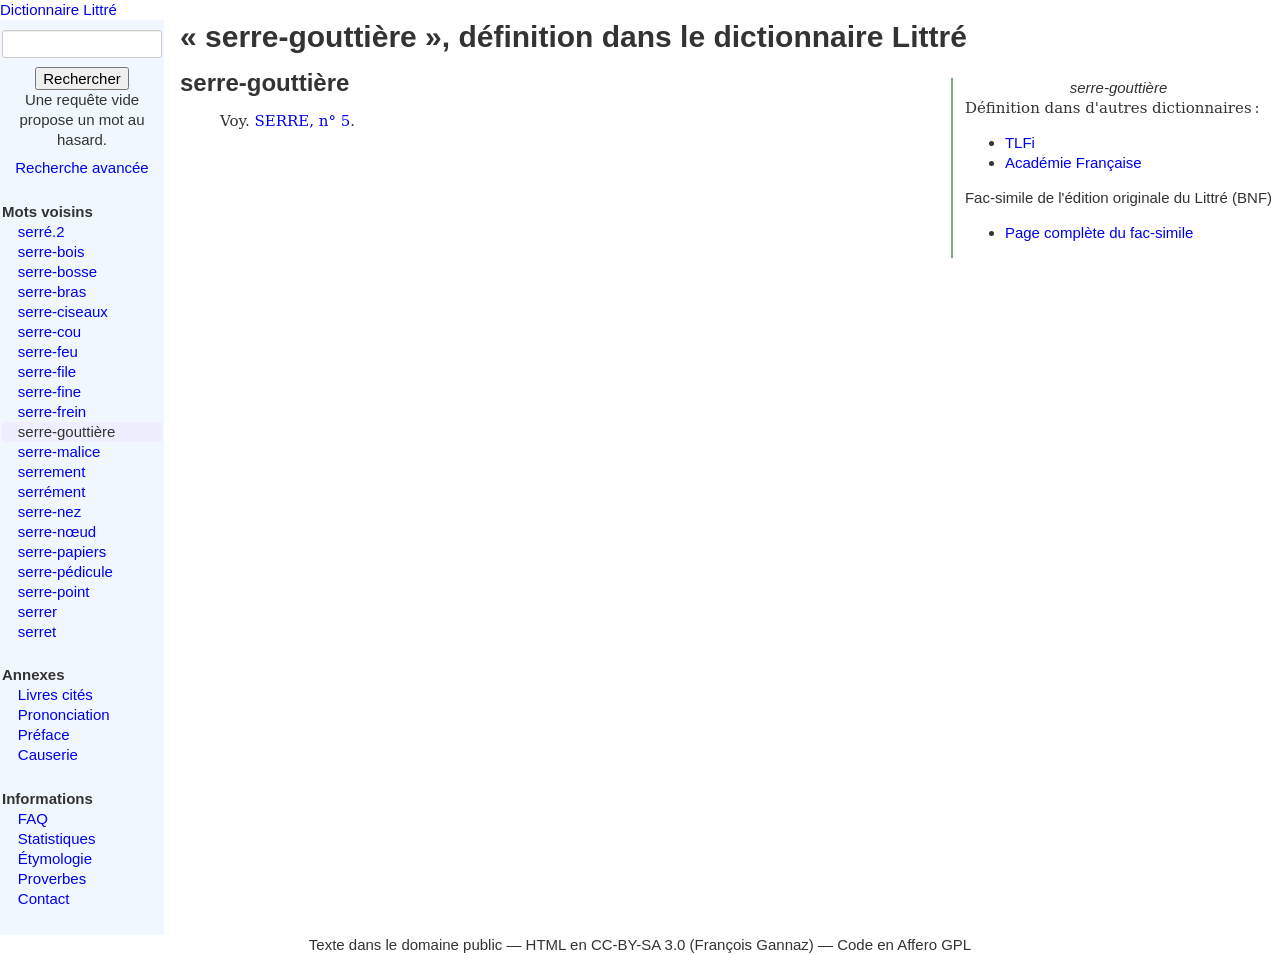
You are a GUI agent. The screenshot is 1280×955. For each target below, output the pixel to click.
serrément (52, 491)
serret (37, 631)
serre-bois (51, 251)
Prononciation (64, 714)
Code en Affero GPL (904, 944)
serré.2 (41, 231)
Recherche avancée (81, 167)
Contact (44, 898)
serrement (52, 471)
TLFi (1020, 142)
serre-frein (52, 411)
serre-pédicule (65, 571)
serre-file (47, 371)
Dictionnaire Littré (58, 9)
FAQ (33, 818)
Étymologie (55, 858)
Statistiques (57, 838)
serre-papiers (62, 551)
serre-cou (49, 331)
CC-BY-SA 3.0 (638, 944)
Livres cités (55, 694)
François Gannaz (752, 944)
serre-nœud (57, 531)
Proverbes (52, 878)
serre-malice (59, 451)
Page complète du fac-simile (1099, 232)
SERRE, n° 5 (303, 121)
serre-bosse (57, 271)
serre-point (54, 591)
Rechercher (82, 78)
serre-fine (49, 391)
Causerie (48, 754)
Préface (44, 734)
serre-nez (49, 511)
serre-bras (52, 291)
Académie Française (1073, 162)
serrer (37, 611)
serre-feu (48, 351)
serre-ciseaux (63, 311)
